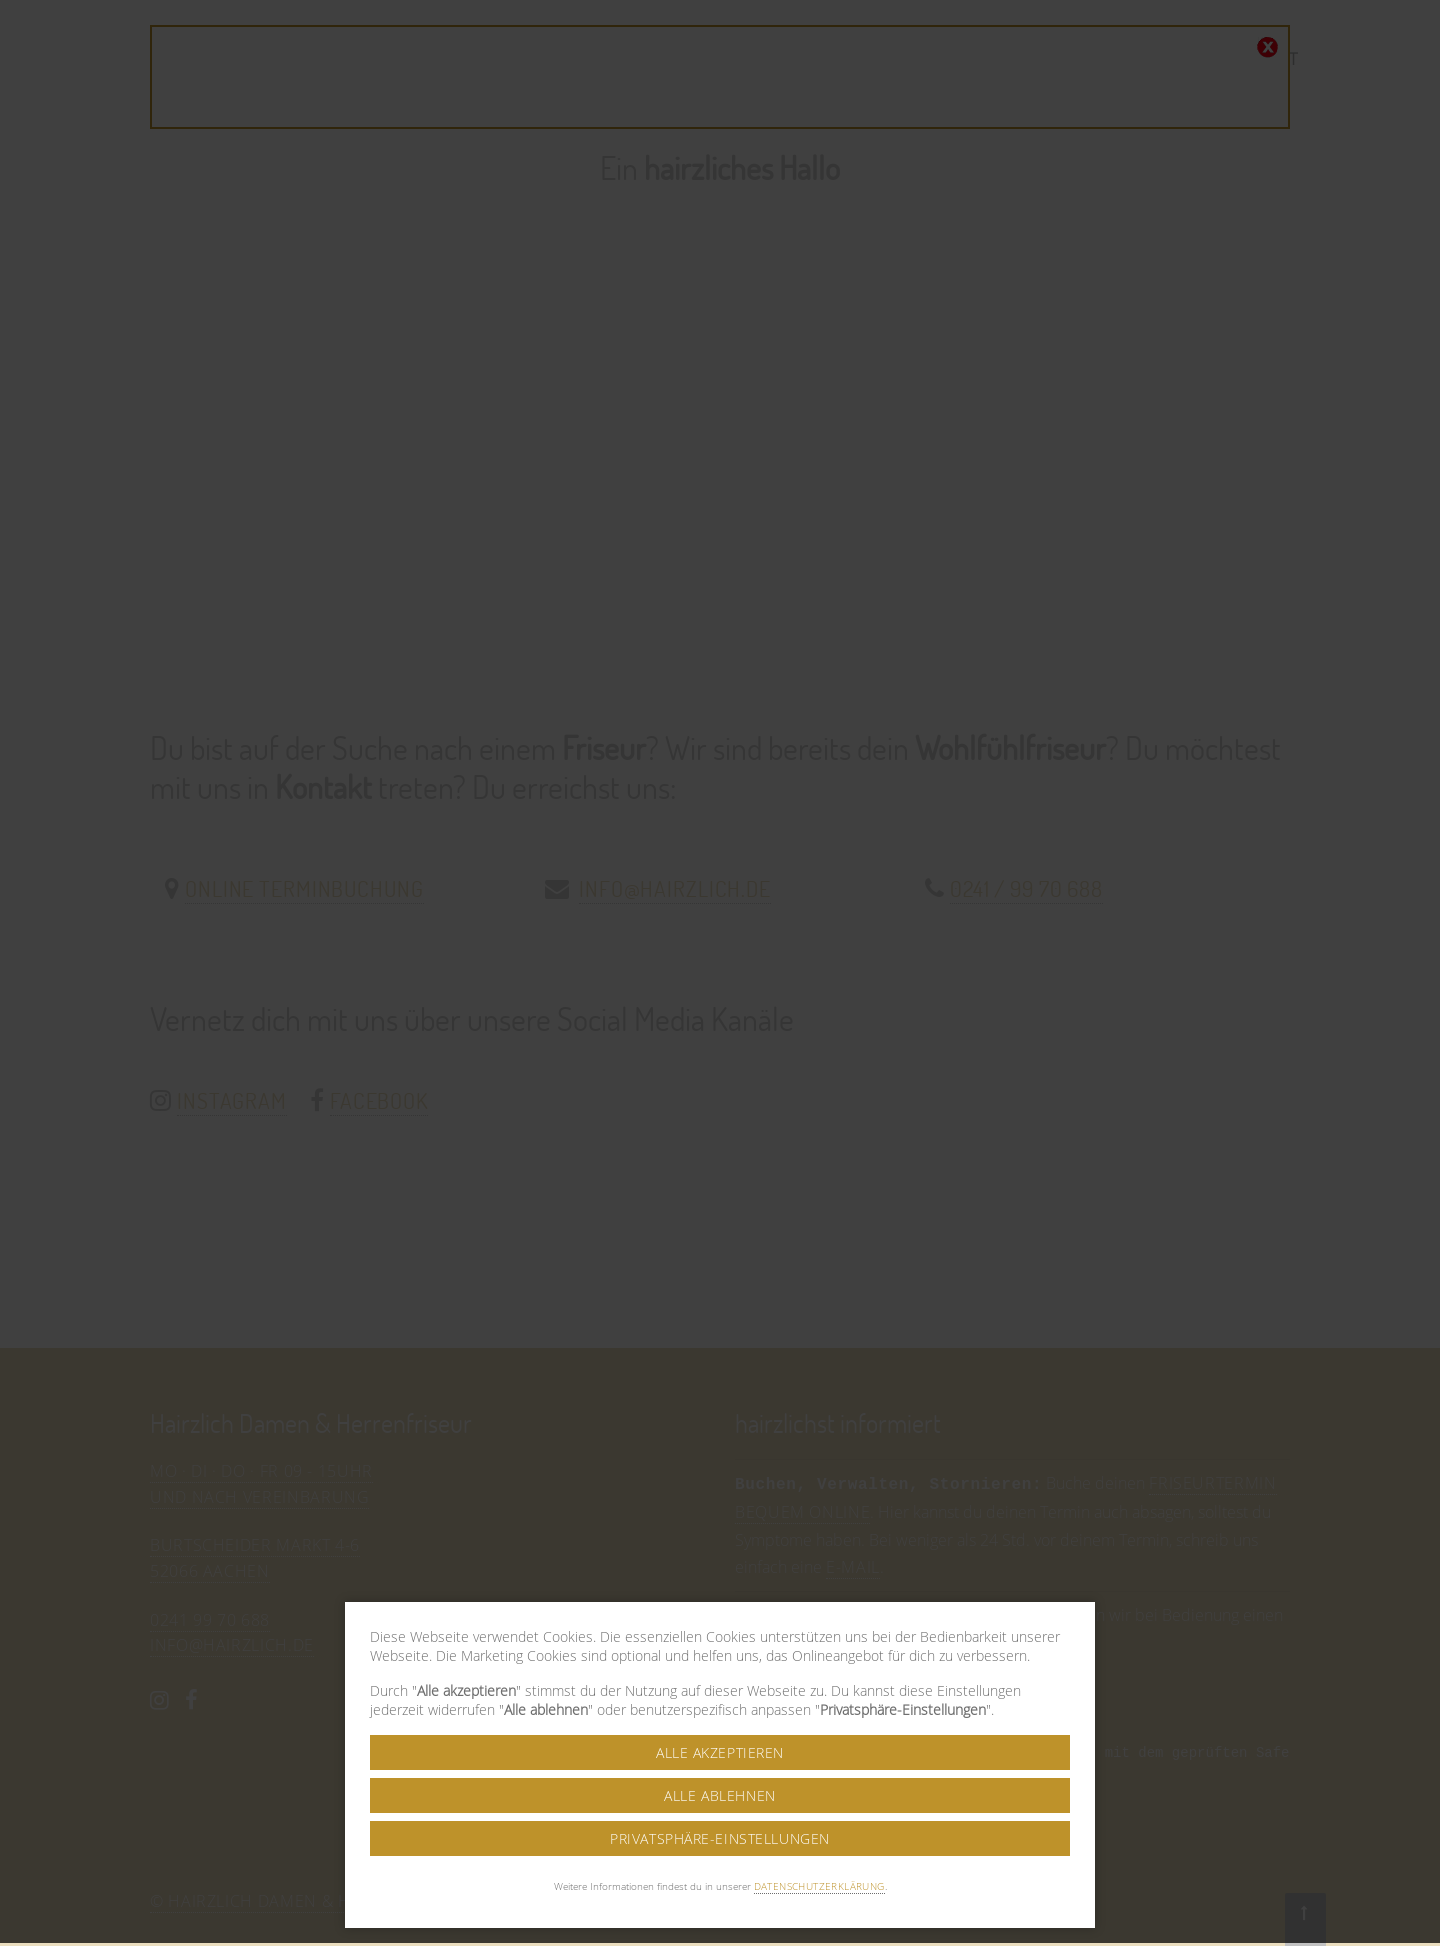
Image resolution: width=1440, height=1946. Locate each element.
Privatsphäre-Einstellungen (720, 1726)
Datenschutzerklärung (819, 1774)
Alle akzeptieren (720, 1640)
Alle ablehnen (719, 1683)
